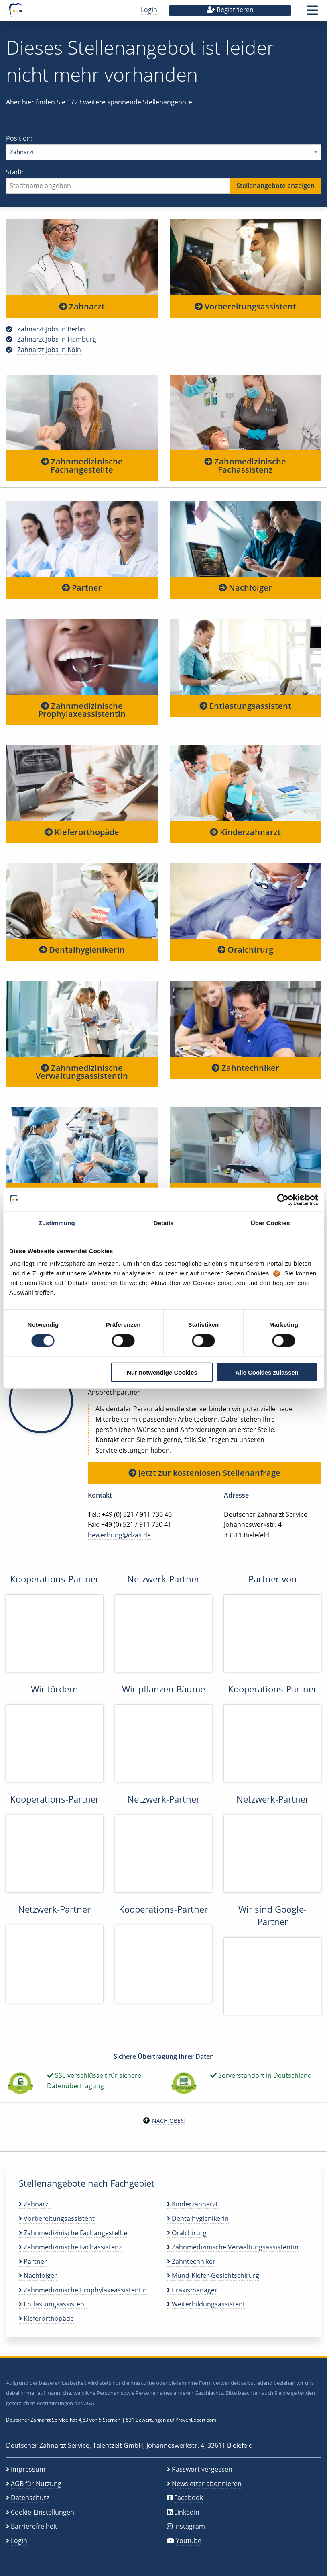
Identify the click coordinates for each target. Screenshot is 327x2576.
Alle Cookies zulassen (267, 1372)
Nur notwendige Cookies (162, 1372)
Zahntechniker (245, 1067)
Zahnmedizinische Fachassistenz (245, 465)
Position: (163, 147)
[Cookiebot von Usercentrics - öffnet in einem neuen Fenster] (283, 1199)
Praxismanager (192, 2289)
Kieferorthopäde (82, 832)
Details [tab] (164, 1222)
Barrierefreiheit (34, 2526)
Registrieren (230, 9)
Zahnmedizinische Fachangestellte (82, 465)
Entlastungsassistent (245, 705)
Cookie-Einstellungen (42, 2512)
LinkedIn (186, 2512)
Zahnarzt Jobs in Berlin (51, 329)
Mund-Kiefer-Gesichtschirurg (213, 2275)
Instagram (189, 2526)
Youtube (188, 2540)
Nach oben (168, 2120)
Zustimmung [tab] (57, 1222)
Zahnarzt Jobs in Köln (49, 349)
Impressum (28, 2469)
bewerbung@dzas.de (119, 1534)
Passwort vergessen (202, 2469)
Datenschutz (30, 2497)
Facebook (188, 2497)
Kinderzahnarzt (245, 832)
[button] (312, 12)
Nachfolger (245, 587)
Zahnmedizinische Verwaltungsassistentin (82, 1071)
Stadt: (163, 181)
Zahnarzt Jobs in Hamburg (56, 339)
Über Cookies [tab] (270, 1222)
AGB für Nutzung (36, 2483)
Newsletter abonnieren (207, 2483)
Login (149, 9)
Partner (82, 587)
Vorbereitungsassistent (245, 306)
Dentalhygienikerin (82, 949)
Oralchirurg (245, 949)
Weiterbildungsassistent (206, 2304)
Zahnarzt (82, 306)
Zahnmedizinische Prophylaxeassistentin (82, 709)
